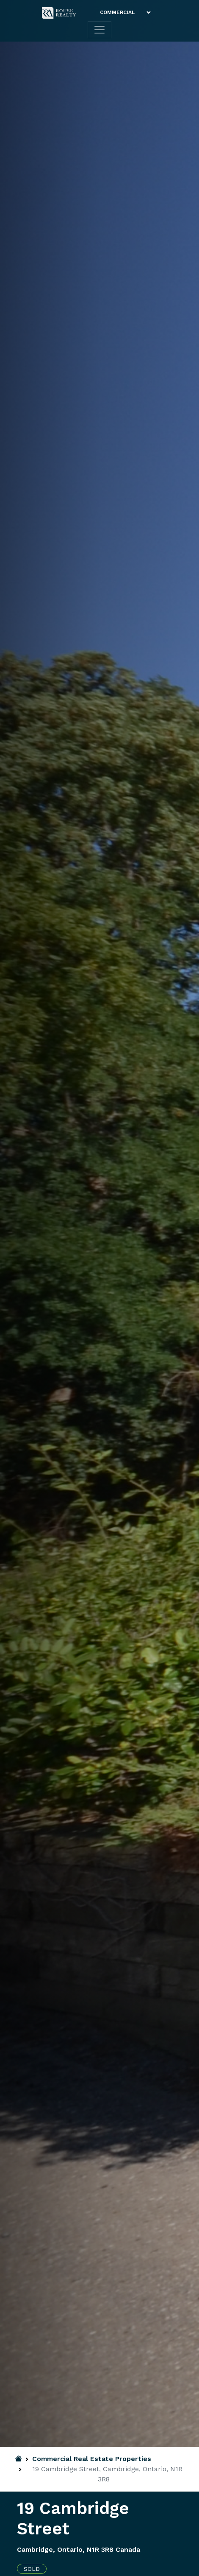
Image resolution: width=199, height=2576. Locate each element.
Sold (32, 2568)
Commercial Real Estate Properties (91, 2459)
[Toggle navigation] (99, 29)
